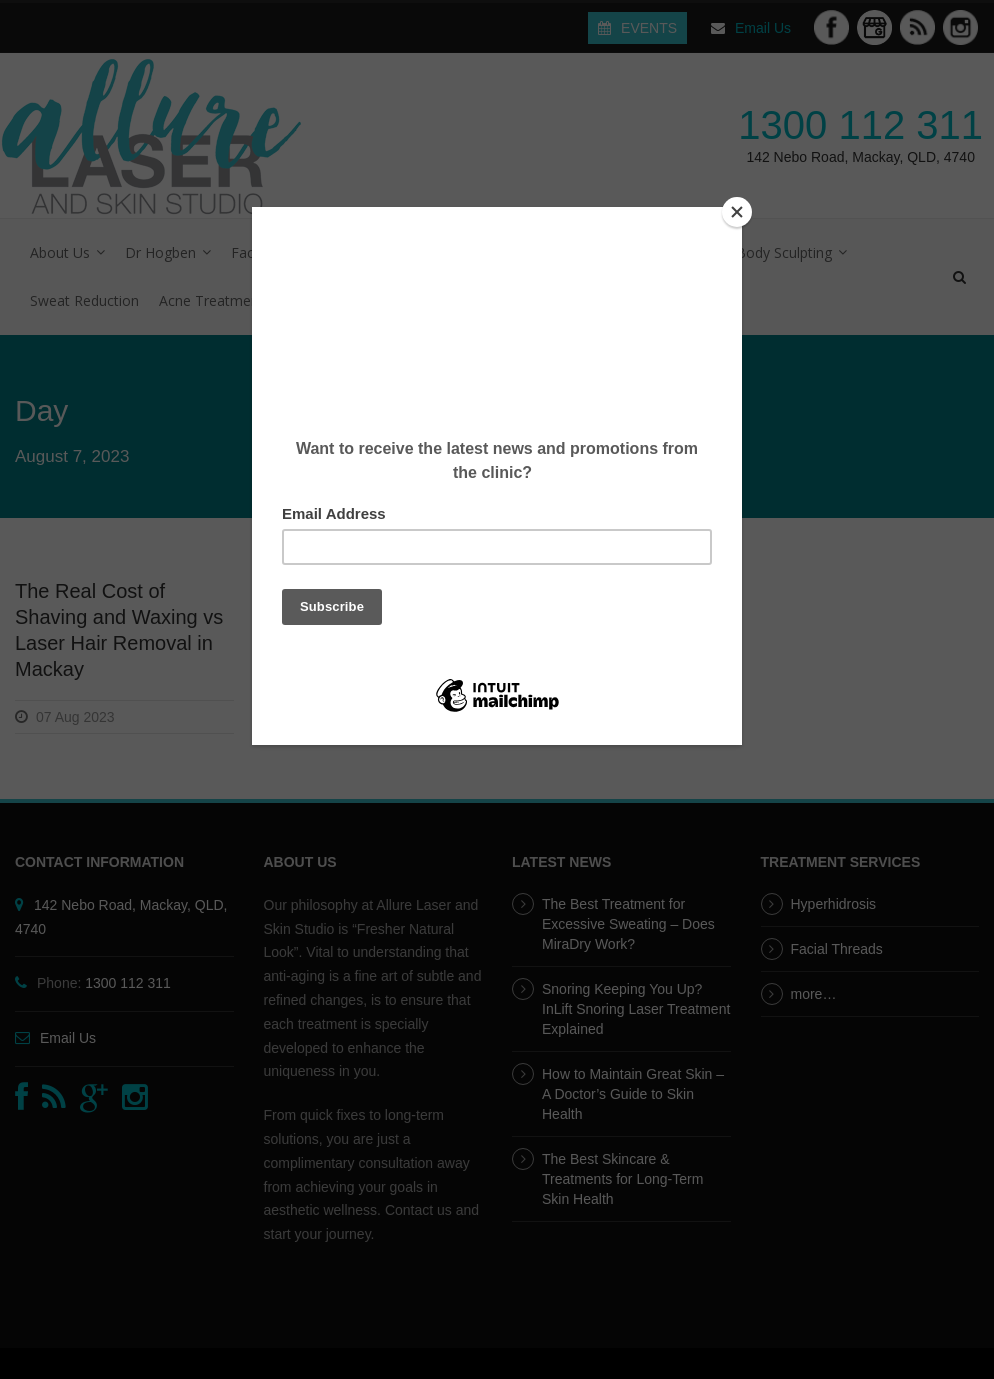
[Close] (737, 212)
